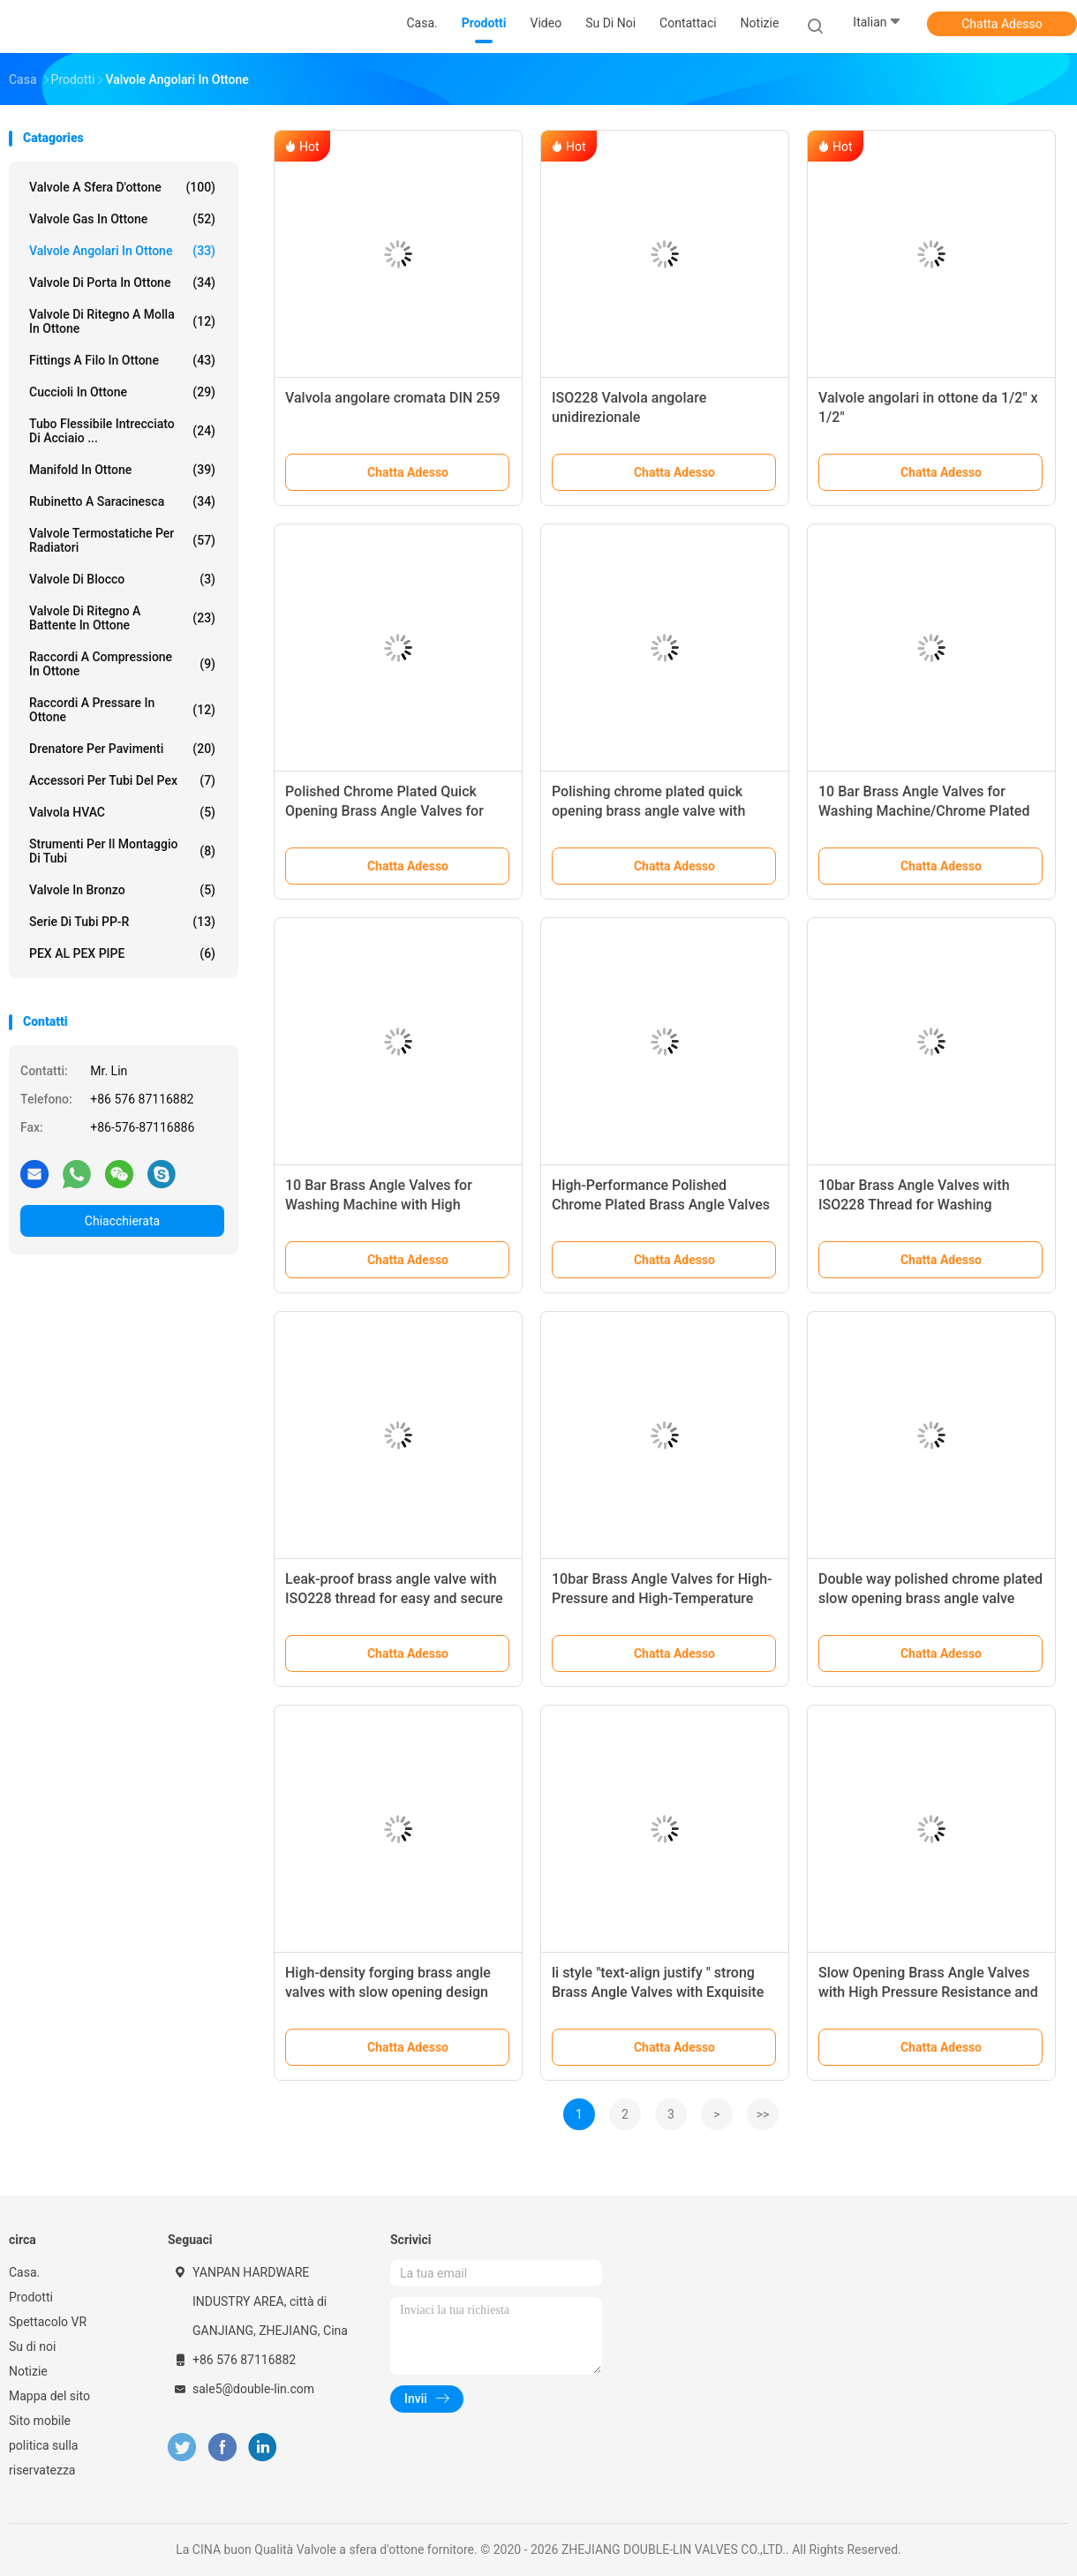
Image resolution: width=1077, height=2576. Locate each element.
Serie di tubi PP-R (122, 921)
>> (763, 2114)
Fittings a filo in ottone (122, 360)
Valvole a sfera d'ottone (122, 187)
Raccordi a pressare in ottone (122, 710)
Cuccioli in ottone (122, 392)
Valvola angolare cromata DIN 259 (393, 397)
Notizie (28, 2371)
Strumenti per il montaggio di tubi (122, 851)
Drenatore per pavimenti (122, 748)
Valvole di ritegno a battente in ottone (122, 618)
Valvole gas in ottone (122, 219)
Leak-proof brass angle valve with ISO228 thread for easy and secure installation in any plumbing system (396, 1598)
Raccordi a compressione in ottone (122, 664)
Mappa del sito (49, 2396)
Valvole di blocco (122, 579)
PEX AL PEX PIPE (122, 953)
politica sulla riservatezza (43, 2457)
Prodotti (31, 2297)
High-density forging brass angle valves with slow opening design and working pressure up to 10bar (391, 1992)
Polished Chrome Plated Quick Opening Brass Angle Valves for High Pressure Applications (384, 811)
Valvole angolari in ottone (122, 251)
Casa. (24, 2272)
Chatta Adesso (1002, 24)
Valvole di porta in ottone (122, 282)
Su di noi (32, 2346)
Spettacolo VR (48, 2322)
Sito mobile (40, 2421)
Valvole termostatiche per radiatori (122, 540)
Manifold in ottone (122, 469)
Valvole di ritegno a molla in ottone (122, 321)
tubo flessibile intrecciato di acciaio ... (122, 431)
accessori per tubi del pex (122, 780)
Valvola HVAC (122, 812)
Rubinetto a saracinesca (122, 501)
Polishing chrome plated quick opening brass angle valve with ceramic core (648, 811)
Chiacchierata (122, 1221)
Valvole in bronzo (122, 890)
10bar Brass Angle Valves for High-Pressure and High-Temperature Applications (662, 1598)
